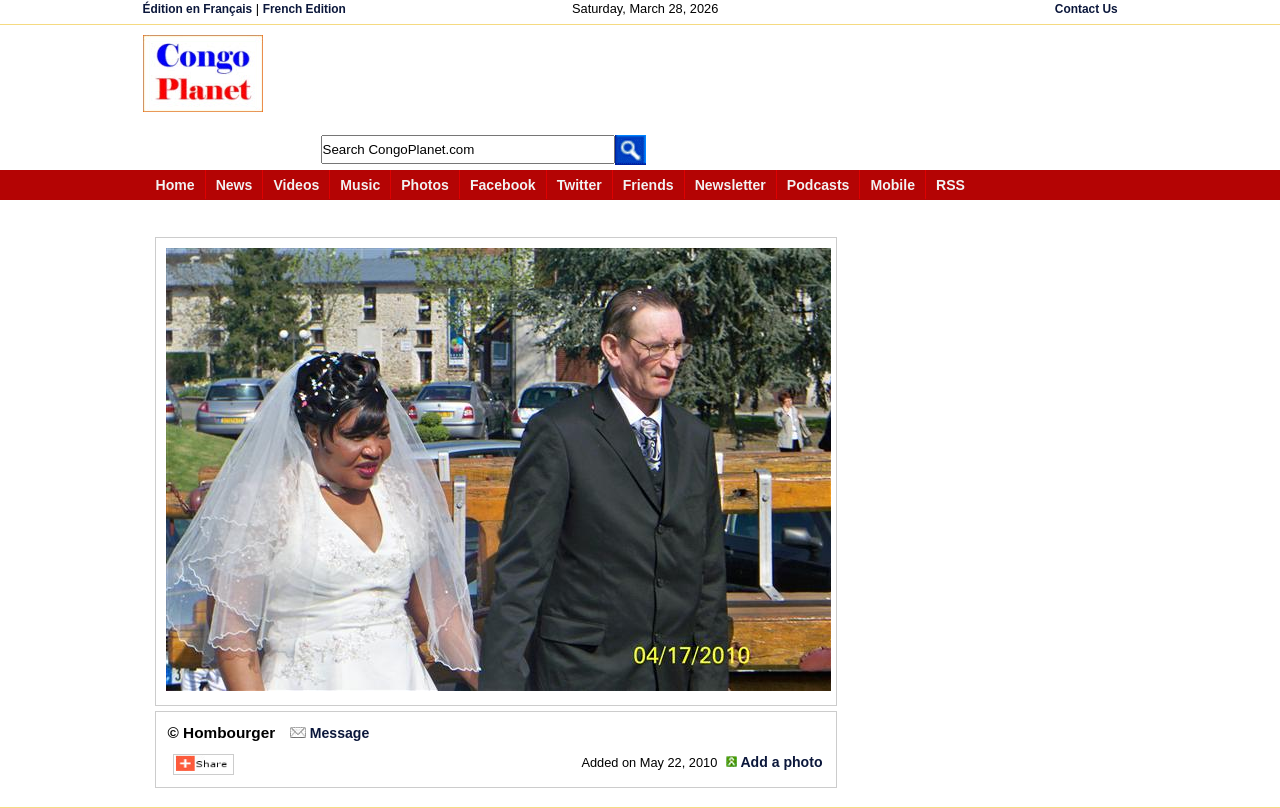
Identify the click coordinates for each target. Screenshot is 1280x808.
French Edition (304, 9)
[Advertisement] (647, 80)
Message (339, 733)
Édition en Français (198, 9)
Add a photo (781, 762)
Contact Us (1086, 9)
